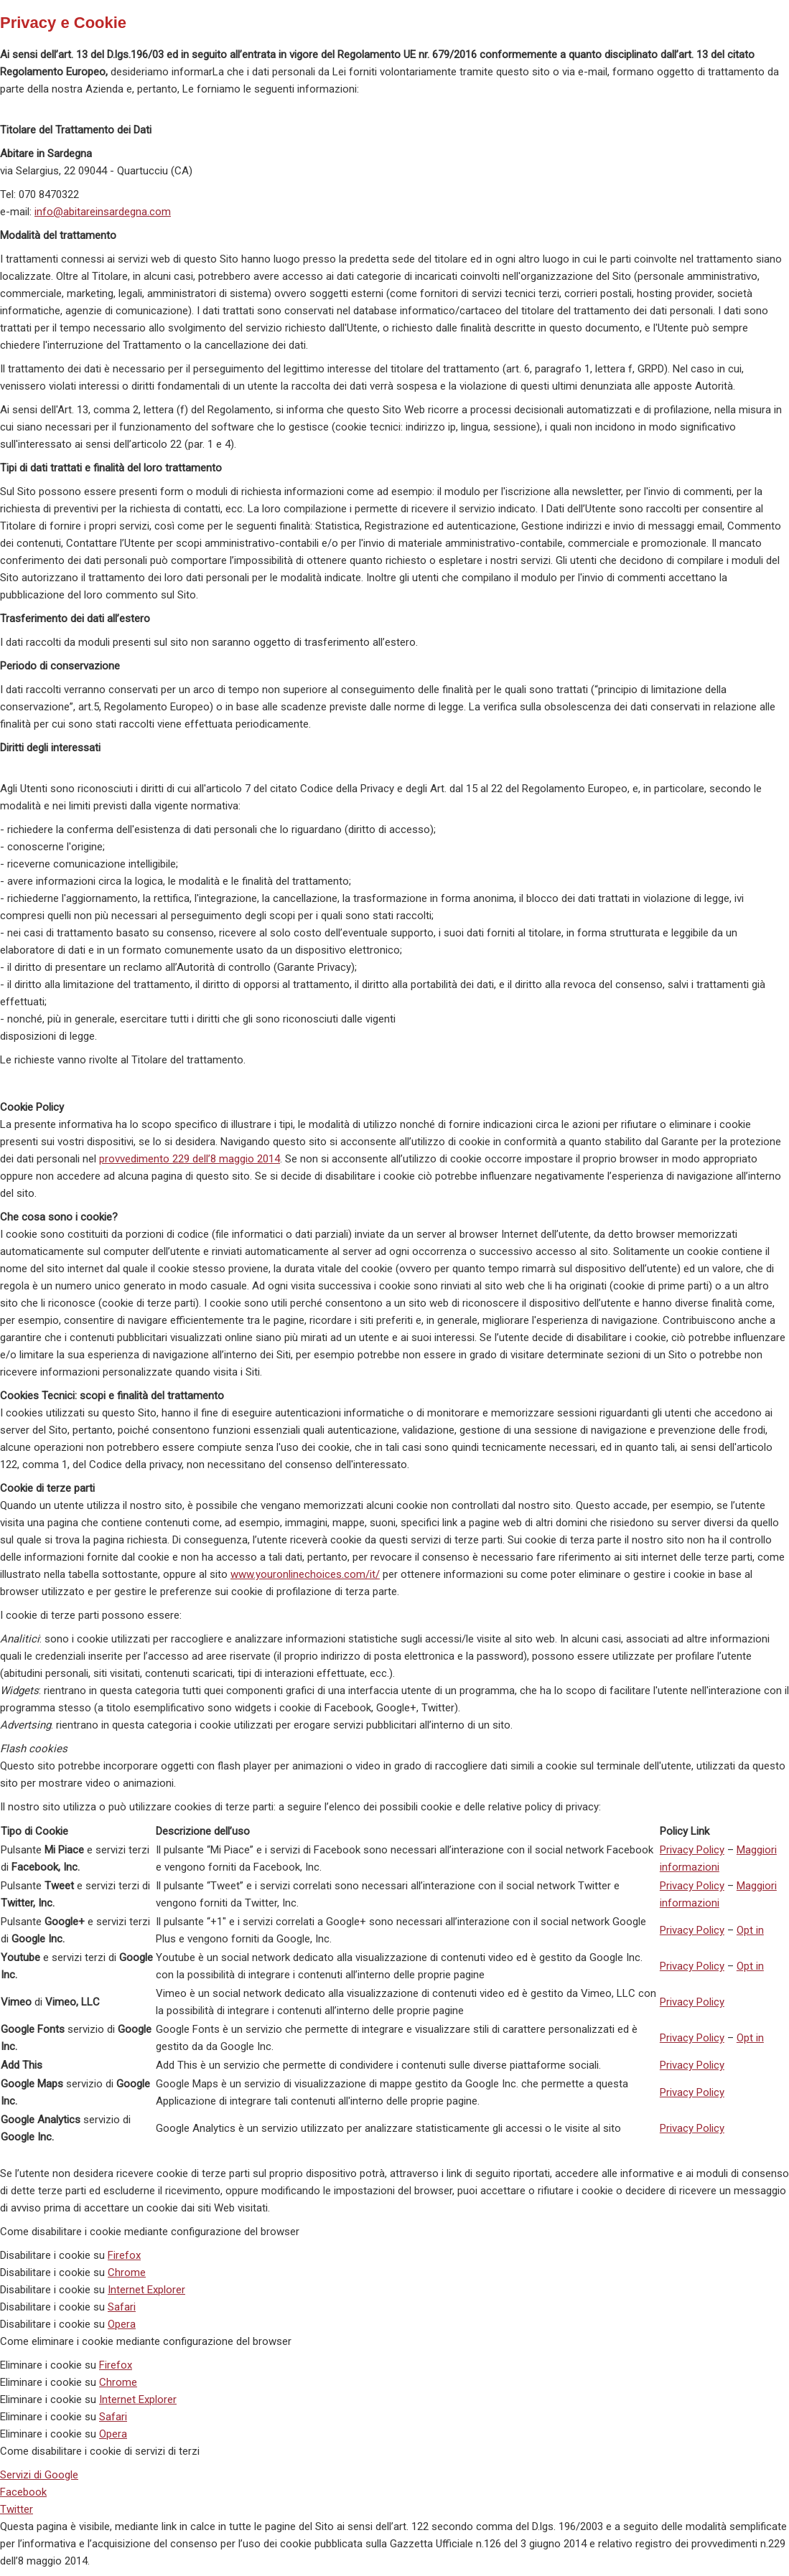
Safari (122, 2306)
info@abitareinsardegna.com (102, 211)
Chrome (127, 2272)
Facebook (23, 2492)
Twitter (16, 2509)
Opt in (750, 1930)
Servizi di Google (39, 2474)
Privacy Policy (692, 1849)
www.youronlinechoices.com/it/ (305, 1574)
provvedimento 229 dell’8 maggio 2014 (189, 1158)
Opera (122, 2324)
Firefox (124, 2255)
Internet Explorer (146, 2289)
